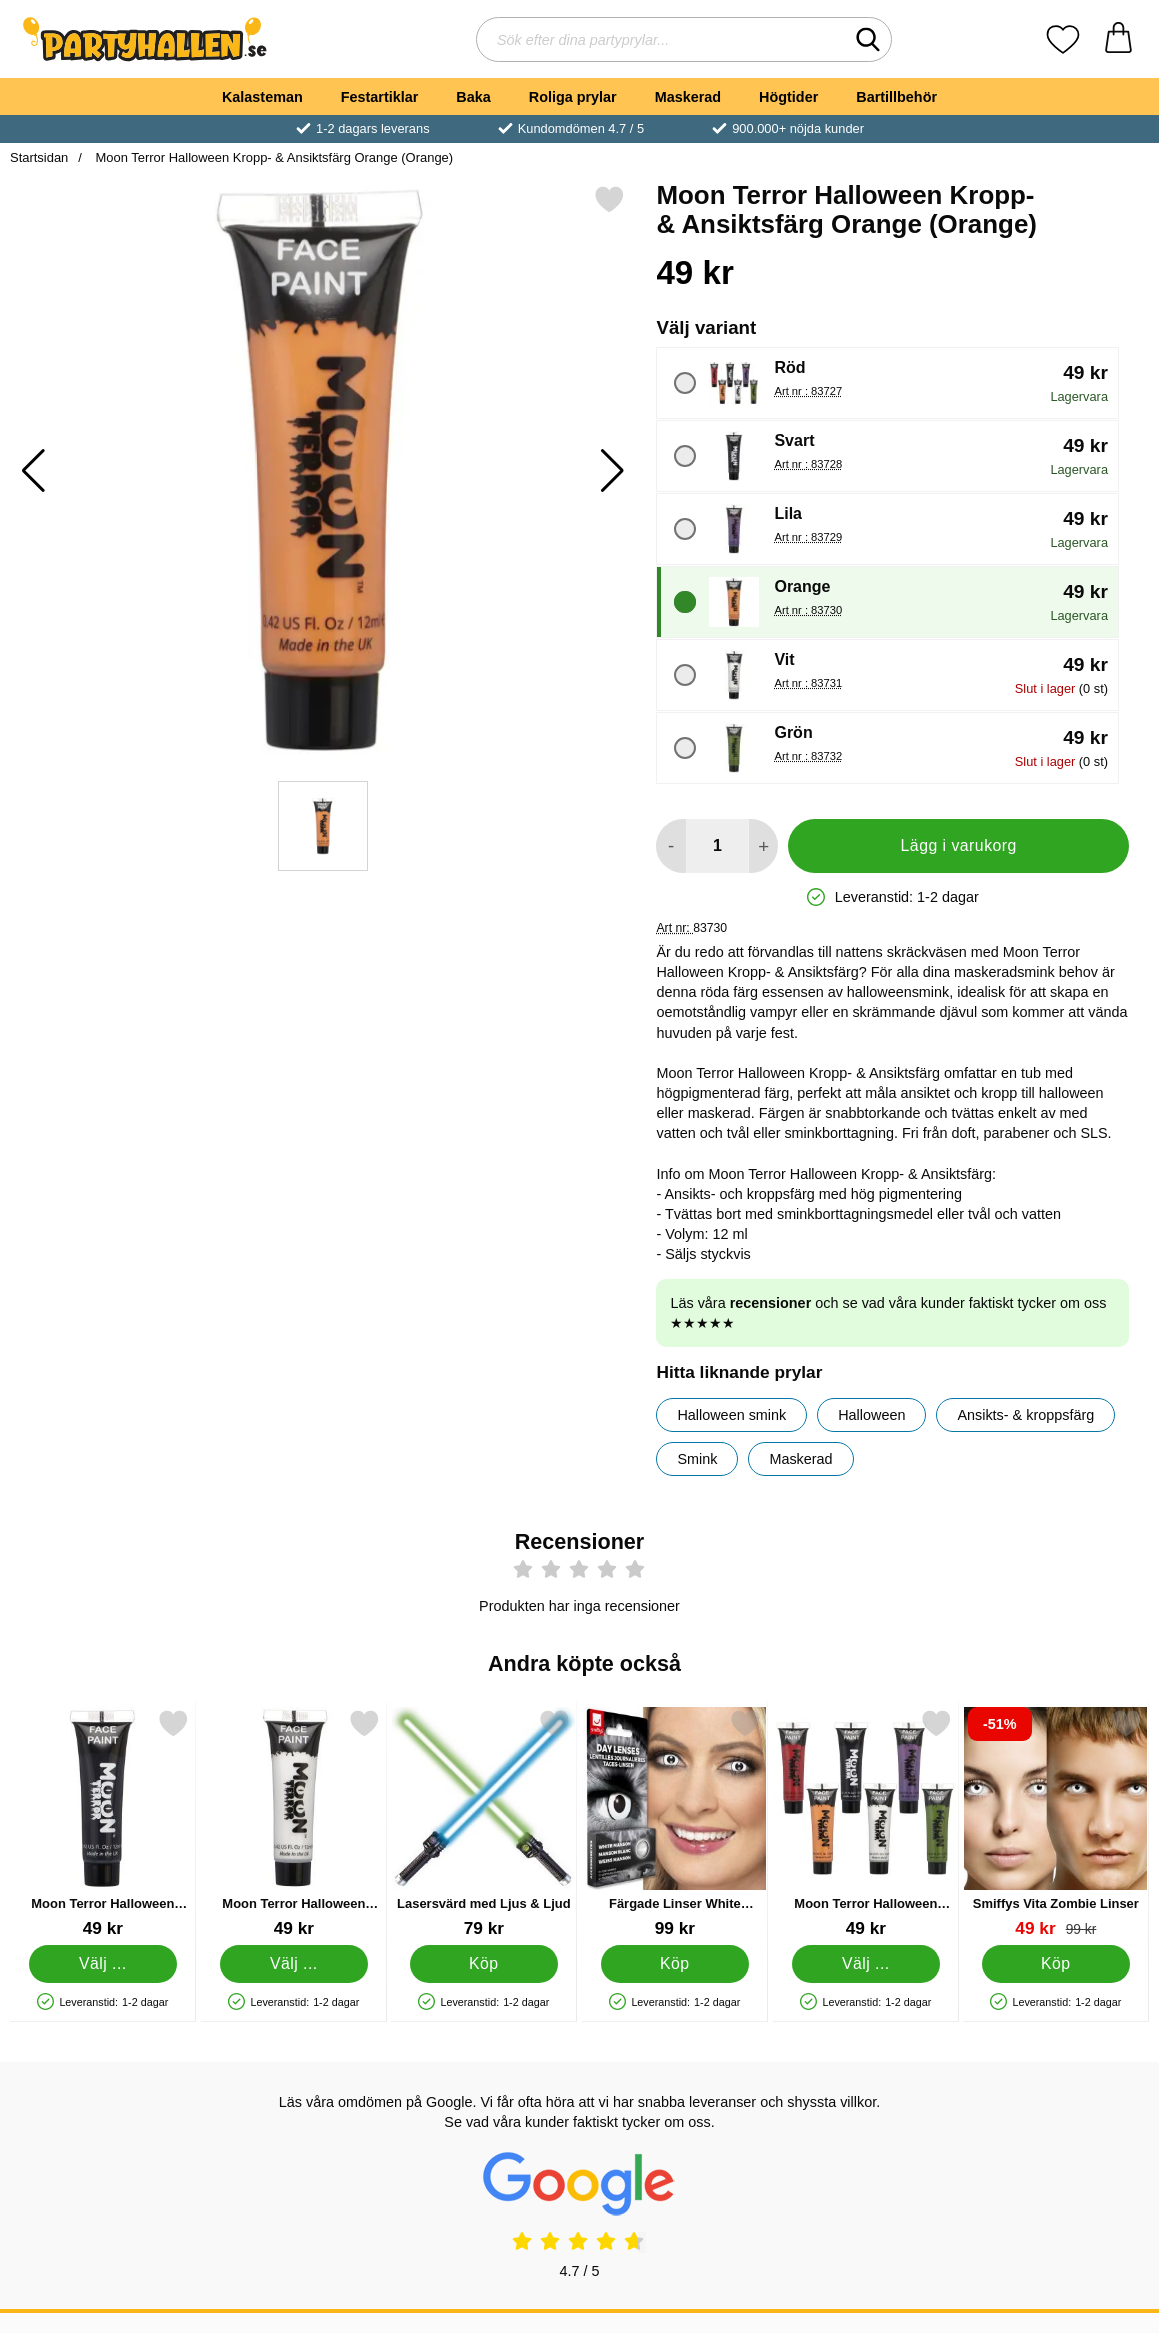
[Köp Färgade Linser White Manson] (675, 1964)
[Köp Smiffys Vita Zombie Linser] (1056, 1964)
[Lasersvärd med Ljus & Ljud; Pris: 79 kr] (484, 1823)
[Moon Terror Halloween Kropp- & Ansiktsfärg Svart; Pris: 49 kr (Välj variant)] (103, 1823)
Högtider (788, 97)
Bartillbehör (896, 97)
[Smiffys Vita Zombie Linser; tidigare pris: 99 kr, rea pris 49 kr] (1056, 1823)
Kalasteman (262, 97)
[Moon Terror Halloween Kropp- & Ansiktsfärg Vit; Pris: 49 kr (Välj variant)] (294, 1823)
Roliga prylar (573, 97)
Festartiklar (380, 97)
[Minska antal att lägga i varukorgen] (670, 846)
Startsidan (39, 157)
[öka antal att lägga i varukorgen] (763, 846)
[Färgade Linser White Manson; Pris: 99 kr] (675, 1823)
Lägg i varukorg (959, 845)
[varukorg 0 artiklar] (1118, 39)
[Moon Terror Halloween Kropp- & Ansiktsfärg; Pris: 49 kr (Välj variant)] (866, 1823)
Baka (473, 97)
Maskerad (688, 97)
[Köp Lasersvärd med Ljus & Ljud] (484, 1964)
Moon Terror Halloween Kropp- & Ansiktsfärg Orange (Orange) (272, 157)
